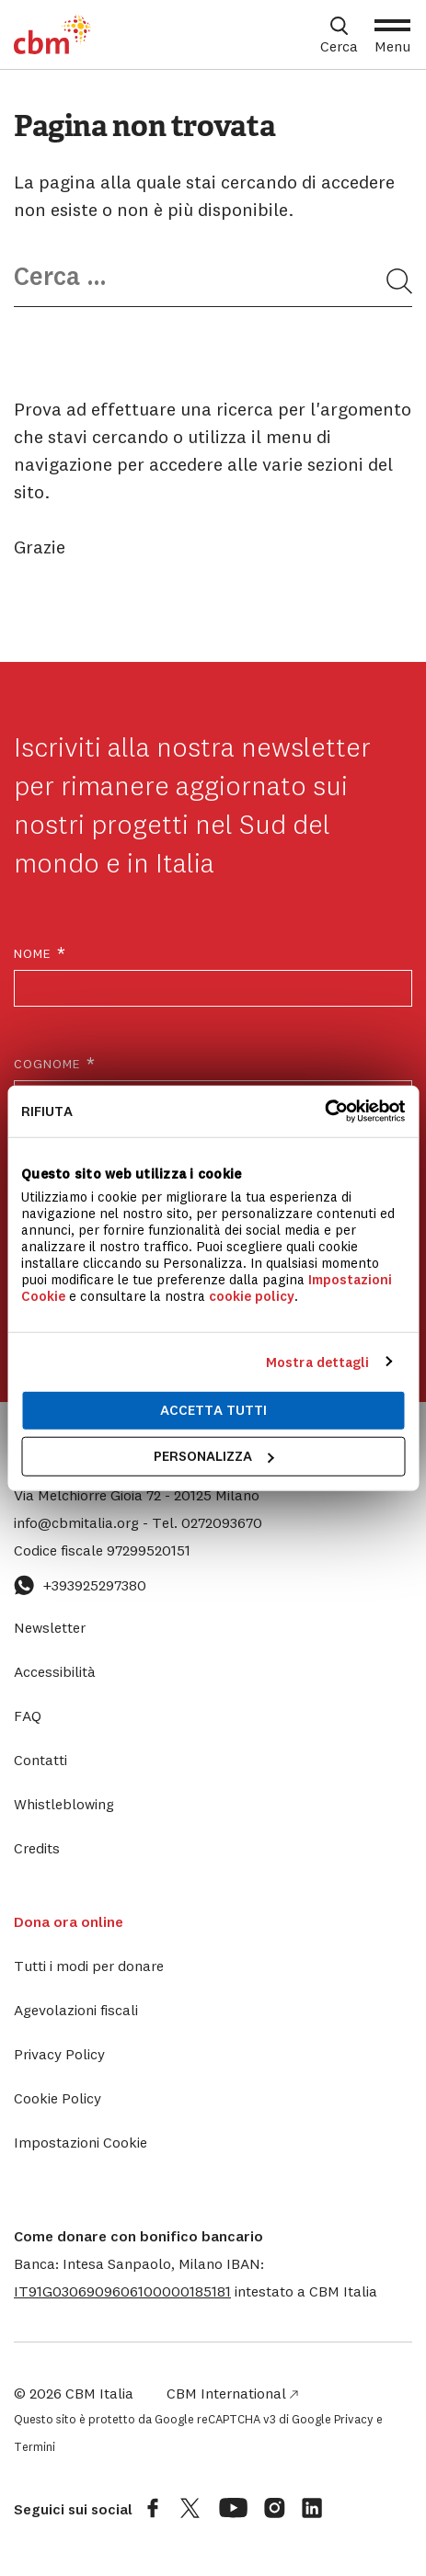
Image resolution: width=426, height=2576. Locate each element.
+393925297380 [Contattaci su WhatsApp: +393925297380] (80, 1585)
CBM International (232, 2393)
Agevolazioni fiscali (76, 2009)
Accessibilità (55, 1671)
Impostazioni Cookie (80, 2142)
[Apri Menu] (392, 35)
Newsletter (50, 1627)
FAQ (27, 1715)
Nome (40, 953)
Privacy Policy (59, 2054)
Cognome (55, 1064)
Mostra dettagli (318, 1361)
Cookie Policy (57, 2098)
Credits (37, 1848)
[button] (122, 2291)
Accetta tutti (213, 1410)
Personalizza (214, 1456)
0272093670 (207, 1522)
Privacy (354, 2418)
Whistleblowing (64, 1804)
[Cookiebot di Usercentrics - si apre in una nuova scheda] (324, 1111)
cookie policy (251, 1296)
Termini (34, 2446)
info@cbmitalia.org (78, 1522)
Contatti (40, 1759)
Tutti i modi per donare (89, 1965)
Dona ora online (68, 1921)
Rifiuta (47, 1111)
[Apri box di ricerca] (339, 35)
